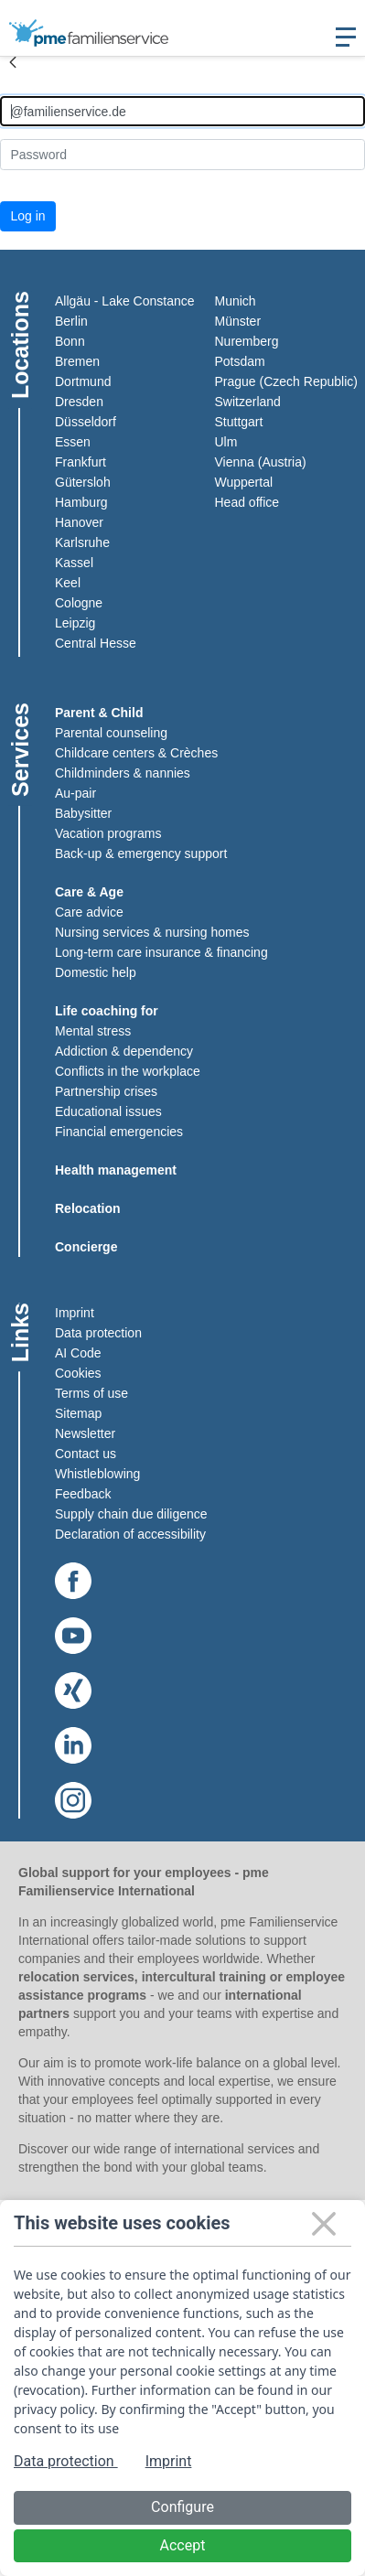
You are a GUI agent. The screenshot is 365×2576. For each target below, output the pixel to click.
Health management (116, 1170)
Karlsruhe (82, 542)
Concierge (86, 1247)
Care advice (89, 912)
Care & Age (89, 892)
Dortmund (83, 381)
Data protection (98, 1333)
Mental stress (93, 1031)
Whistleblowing (97, 1473)
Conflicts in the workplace (127, 1071)
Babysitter (83, 813)
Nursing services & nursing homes (152, 932)
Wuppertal (244, 482)
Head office (247, 502)
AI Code (78, 1353)
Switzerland (248, 401)
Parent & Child (99, 712)
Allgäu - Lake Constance (125, 301)
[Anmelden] (182, 111)
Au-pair (75, 793)
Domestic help (95, 972)
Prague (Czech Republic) (286, 381)
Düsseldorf (85, 421)
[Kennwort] (182, 154)
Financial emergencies (119, 1131)
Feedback (83, 1494)
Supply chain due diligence (131, 1514)
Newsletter (85, 1433)
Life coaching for (106, 1011)
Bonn (70, 341)
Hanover (79, 522)
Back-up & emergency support (141, 853)
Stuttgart (239, 421)
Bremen (77, 361)
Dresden (79, 401)
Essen (73, 442)
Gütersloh (83, 482)
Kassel (74, 562)
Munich (235, 301)
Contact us (85, 1453)
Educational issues (108, 1111)
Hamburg (81, 502)
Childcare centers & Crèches (136, 753)
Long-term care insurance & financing (161, 952)
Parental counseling (111, 732)
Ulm (226, 442)
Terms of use (91, 1393)
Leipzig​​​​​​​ (75, 623)
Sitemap (78, 1413)
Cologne (78, 603)
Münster (238, 321)
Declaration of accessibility (130, 1534)
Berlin (71, 321)
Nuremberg (247, 341)
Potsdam (240, 361)
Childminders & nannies (122, 773)
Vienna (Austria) (260, 462)
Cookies (78, 1373)
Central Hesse (95, 643)
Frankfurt (80, 462)
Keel (68, 582)
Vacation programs (108, 833)
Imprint (74, 1312)
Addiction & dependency (124, 1051)
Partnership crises (106, 1091)
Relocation (88, 1208)
